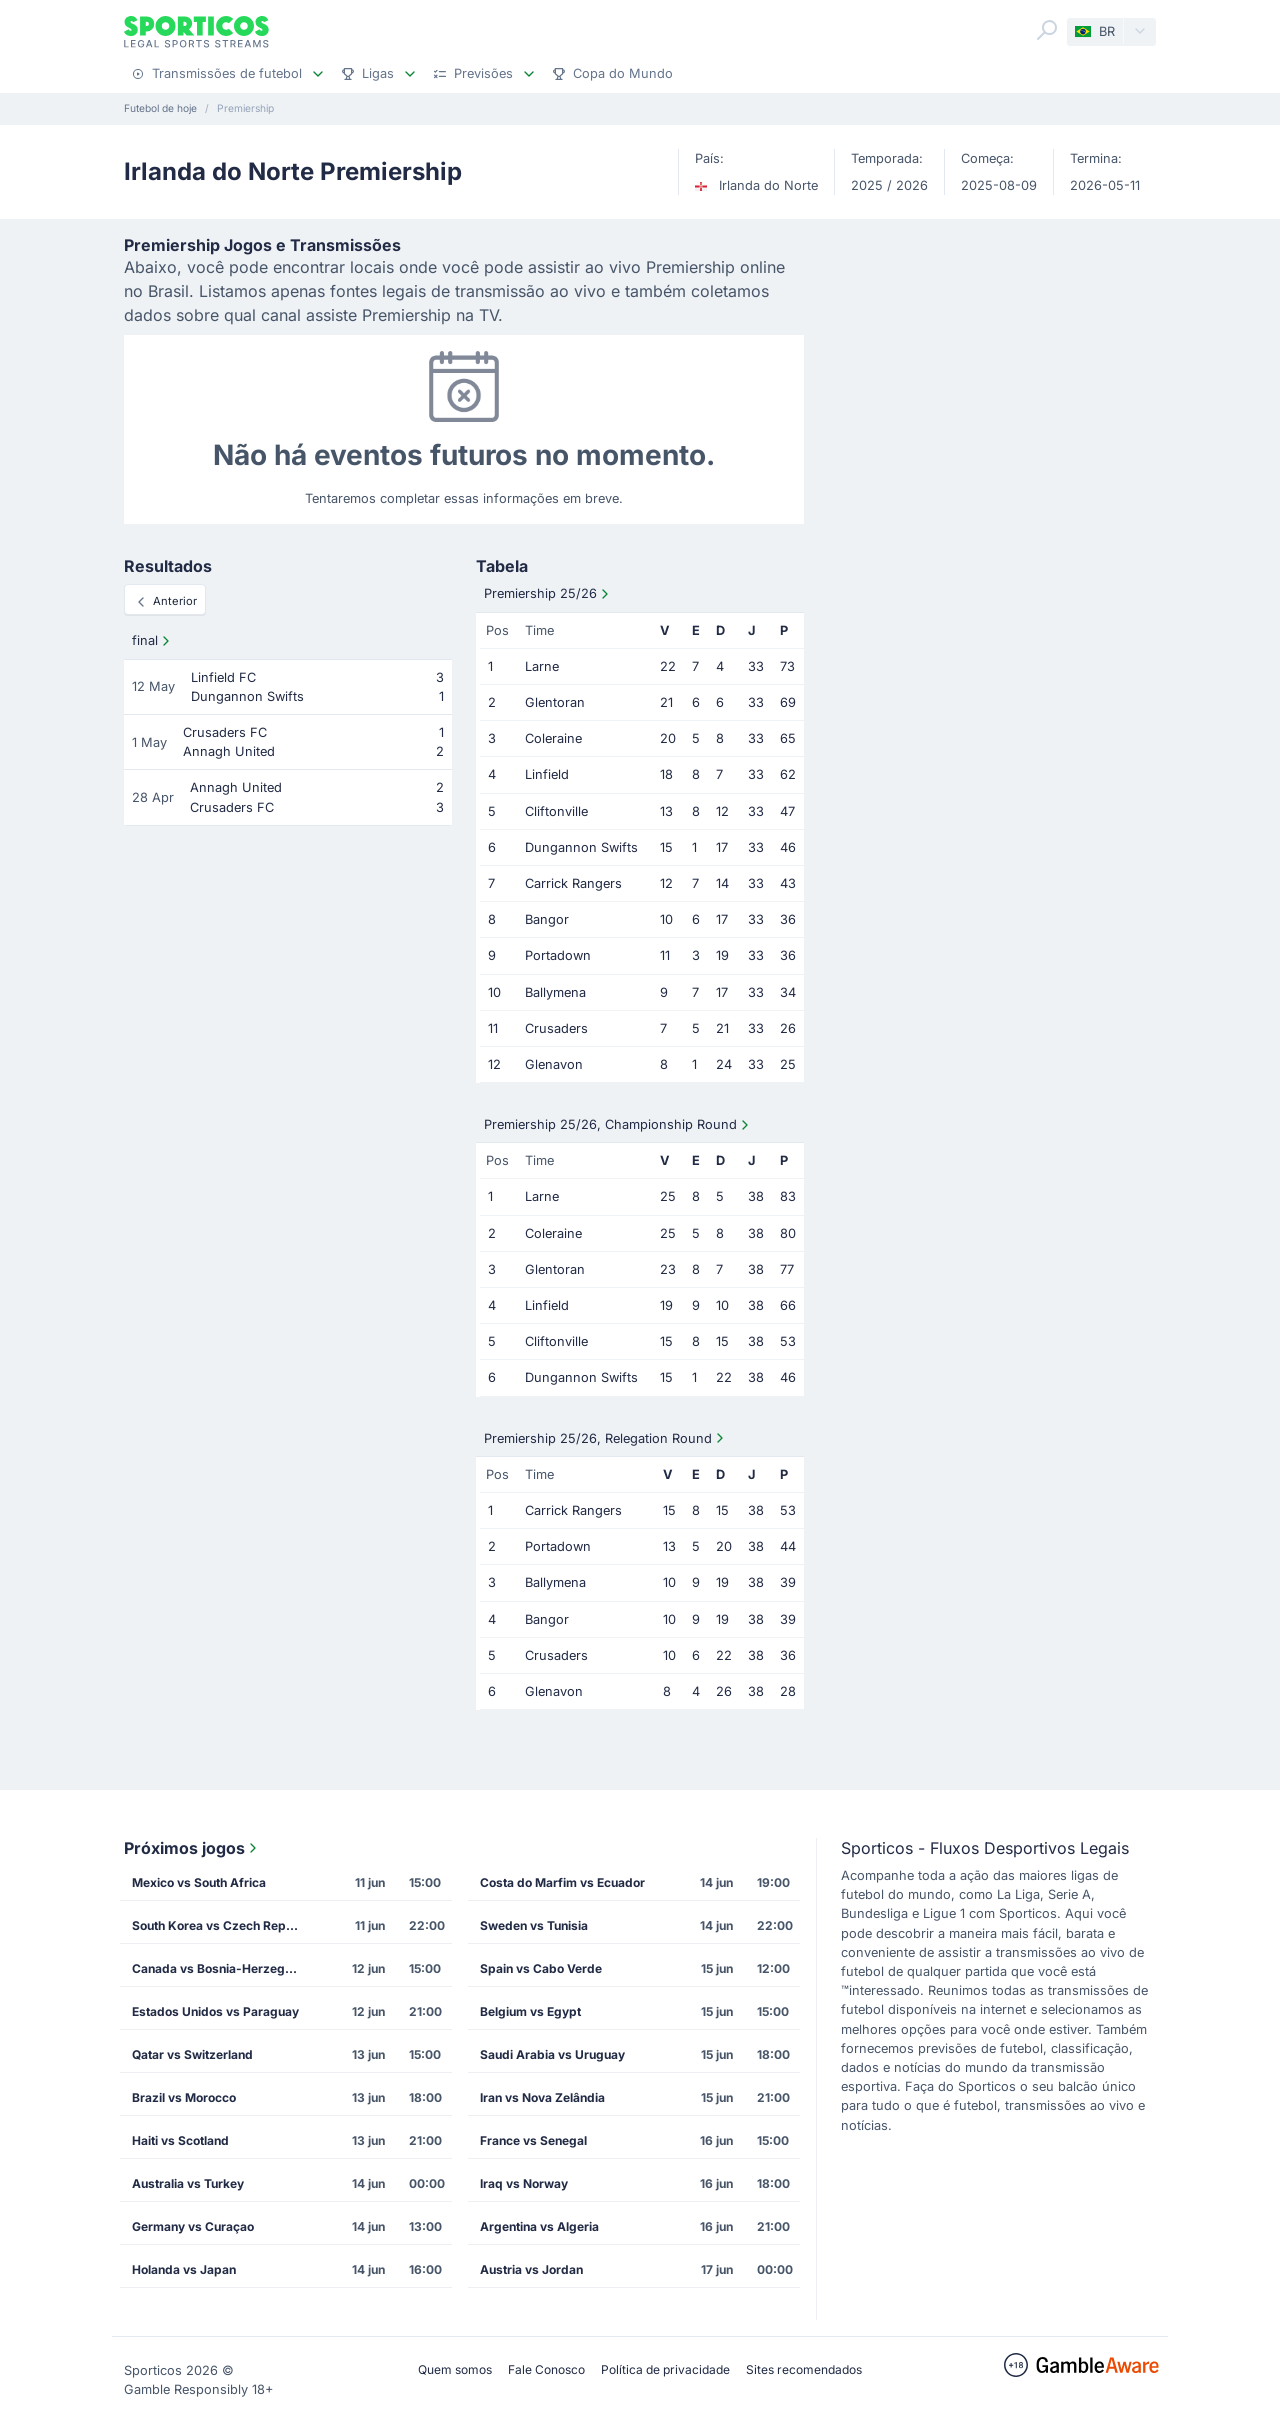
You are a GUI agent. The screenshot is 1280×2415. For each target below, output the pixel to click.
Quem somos (455, 2369)
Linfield (547, 774)
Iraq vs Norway (524, 2183)
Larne (542, 666)
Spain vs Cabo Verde (541, 1968)
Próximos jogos (192, 1848)
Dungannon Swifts (581, 847)
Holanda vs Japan (184, 2269)
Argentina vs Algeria (539, 2226)
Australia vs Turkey (188, 2183)
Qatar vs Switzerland (192, 2054)
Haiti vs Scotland (180, 2140)
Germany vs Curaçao (193, 2226)
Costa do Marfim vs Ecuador (562, 1882)
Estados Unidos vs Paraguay (215, 2011)
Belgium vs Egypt (530, 2011)
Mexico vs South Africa (199, 1882)
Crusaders (556, 1028)
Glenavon (554, 1064)
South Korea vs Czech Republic (223, 1925)
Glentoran (555, 702)
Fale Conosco (546, 2369)
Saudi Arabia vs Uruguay (552, 2054)
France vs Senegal (533, 2140)
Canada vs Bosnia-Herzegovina (223, 1968)
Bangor (547, 919)
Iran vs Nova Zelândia (542, 2097)
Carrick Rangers (573, 883)
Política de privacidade (665, 2369)
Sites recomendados (804, 2369)
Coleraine (553, 738)
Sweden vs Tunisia (534, 1925)
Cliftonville (556, 811)
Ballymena (555, 992)
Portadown (558, 955)
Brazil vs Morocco (184, 2097)
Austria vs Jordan (531, 2269)
